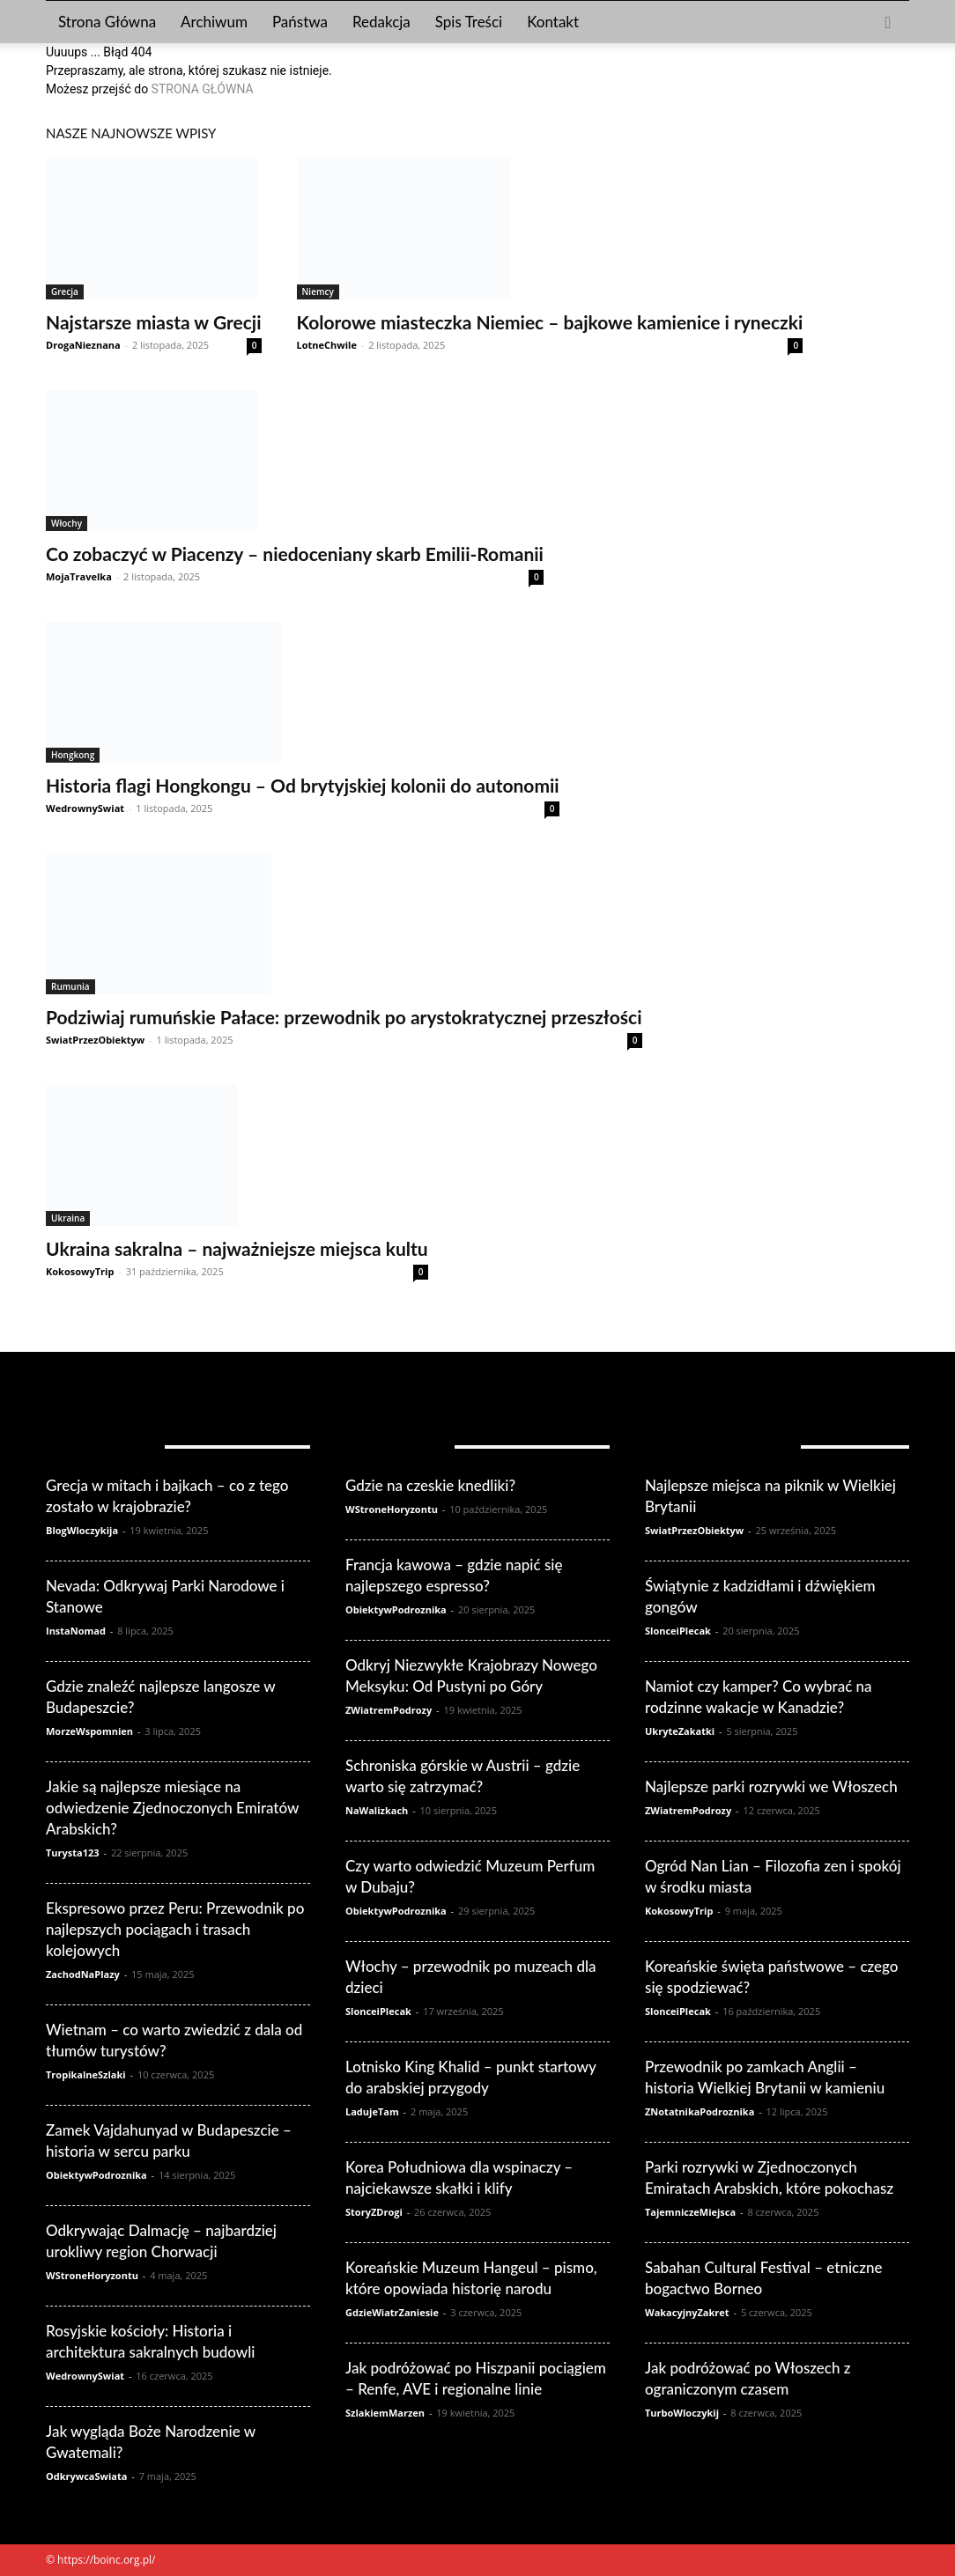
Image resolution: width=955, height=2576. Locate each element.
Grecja (64, 291)
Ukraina (68, 1218)
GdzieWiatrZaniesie (392, 2312)
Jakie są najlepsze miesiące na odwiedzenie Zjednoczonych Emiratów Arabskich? (172, 1807)
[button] (888, 23)
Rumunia (70, 986)
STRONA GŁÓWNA (203, 89)
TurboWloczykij (682, 2412)
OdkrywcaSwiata (86, 2476)
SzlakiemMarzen (385, 2412)
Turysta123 (73, 1852)
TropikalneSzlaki (86, 2074)
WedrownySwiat (85, 808)
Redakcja (381, 21)
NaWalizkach (376, 1810)
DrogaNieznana (83, 344)
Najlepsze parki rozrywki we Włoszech (771, 1786)
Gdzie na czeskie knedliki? (430, 1485)
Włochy (66, 523)
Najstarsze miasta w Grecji (154, 322)
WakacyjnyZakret (687, 2312)
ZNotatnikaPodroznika (699, 2111)
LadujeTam (372, 2111)
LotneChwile (327, 344)
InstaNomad (76, 1630)
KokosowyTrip (80, 1271)
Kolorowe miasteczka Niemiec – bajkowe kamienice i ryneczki (550, 322)
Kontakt (553, 21)
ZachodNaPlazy (83, 1974)
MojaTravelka (79, 576)
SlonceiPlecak (378, 2011)
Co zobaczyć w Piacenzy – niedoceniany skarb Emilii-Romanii (295, 554)
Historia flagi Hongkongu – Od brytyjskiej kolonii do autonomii (302, 785)
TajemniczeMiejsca (690, 2211)
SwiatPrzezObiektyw (95, 1039)
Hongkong (72, 755)
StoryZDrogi (374, 2211)
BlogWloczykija (82, 1530)
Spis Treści (468, 21)
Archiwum (214, 21)
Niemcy (318, 291)
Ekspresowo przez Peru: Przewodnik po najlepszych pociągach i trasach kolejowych (175, 1929)
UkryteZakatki (679, 1731)
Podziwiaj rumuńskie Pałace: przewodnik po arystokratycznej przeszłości (344, 1017)
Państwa (300, 21)
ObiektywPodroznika (96, 2174)
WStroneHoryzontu (92, 2275)
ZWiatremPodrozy (388, 1709)
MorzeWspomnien (89, 1731)
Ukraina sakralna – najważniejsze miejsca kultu (237, 1248)
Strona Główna (107, 21)
